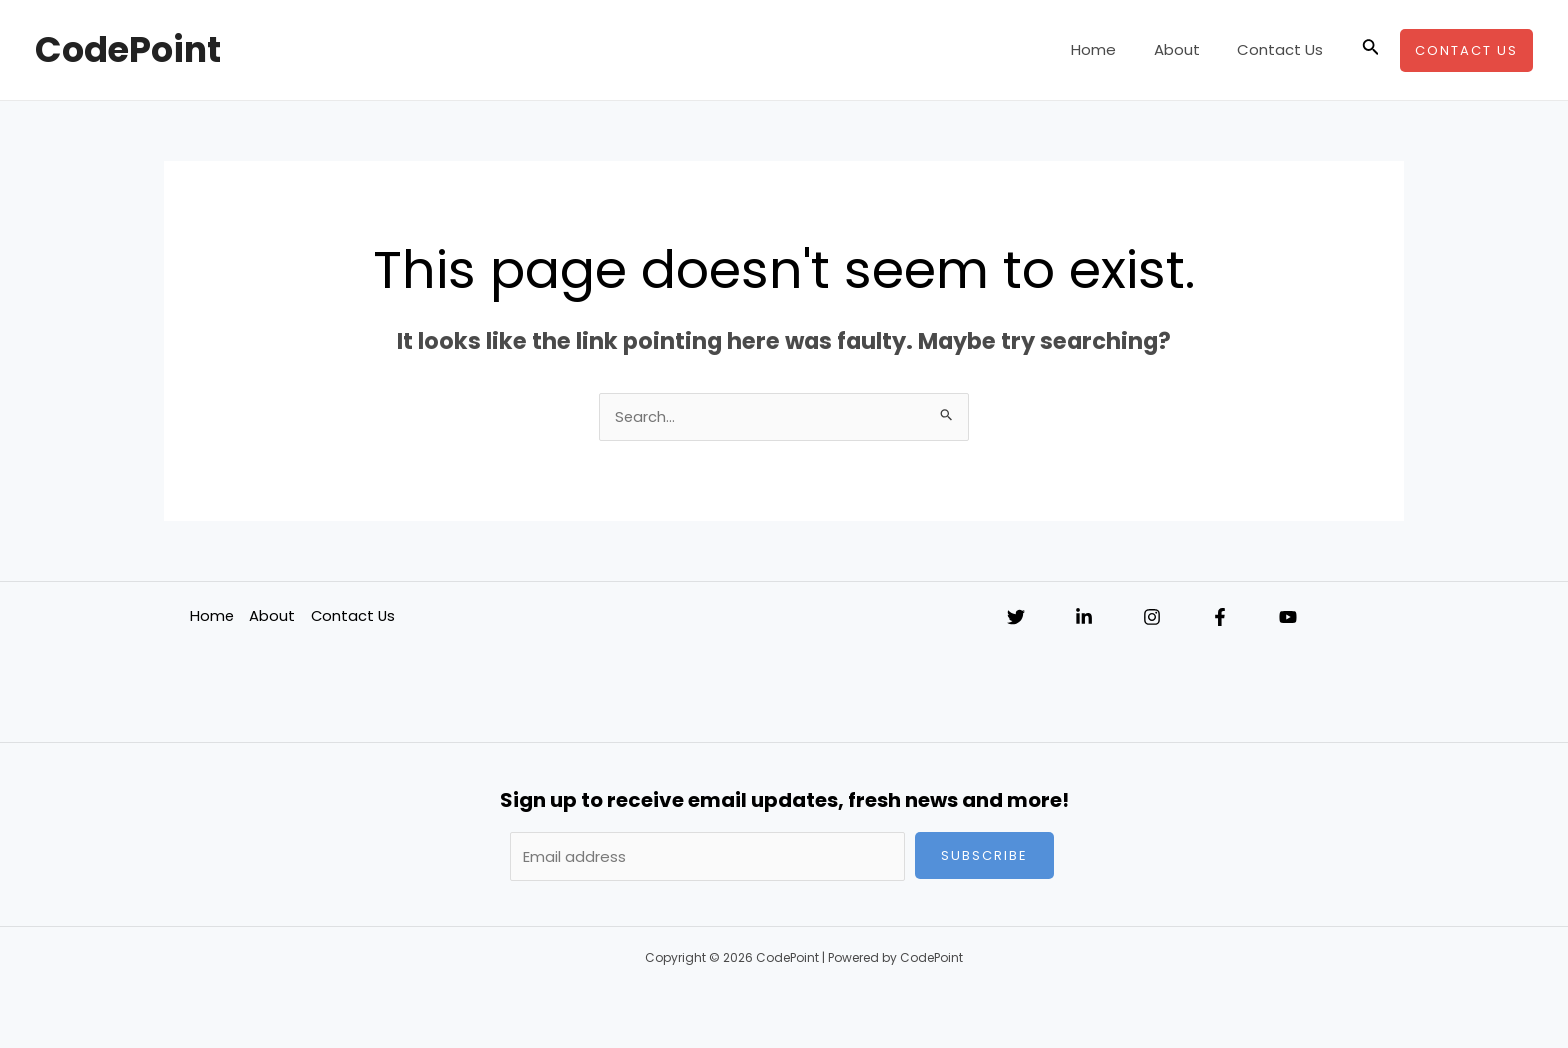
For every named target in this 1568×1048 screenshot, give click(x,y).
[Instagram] (1152, 618)
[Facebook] (1220, 618)
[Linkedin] (1084, 618)
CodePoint (128, 49)
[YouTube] (1288, 618)
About (1188, 49)
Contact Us (1284, 49)
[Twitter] (1016, 618)
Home (1112, 49)
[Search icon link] (1371, 50)
